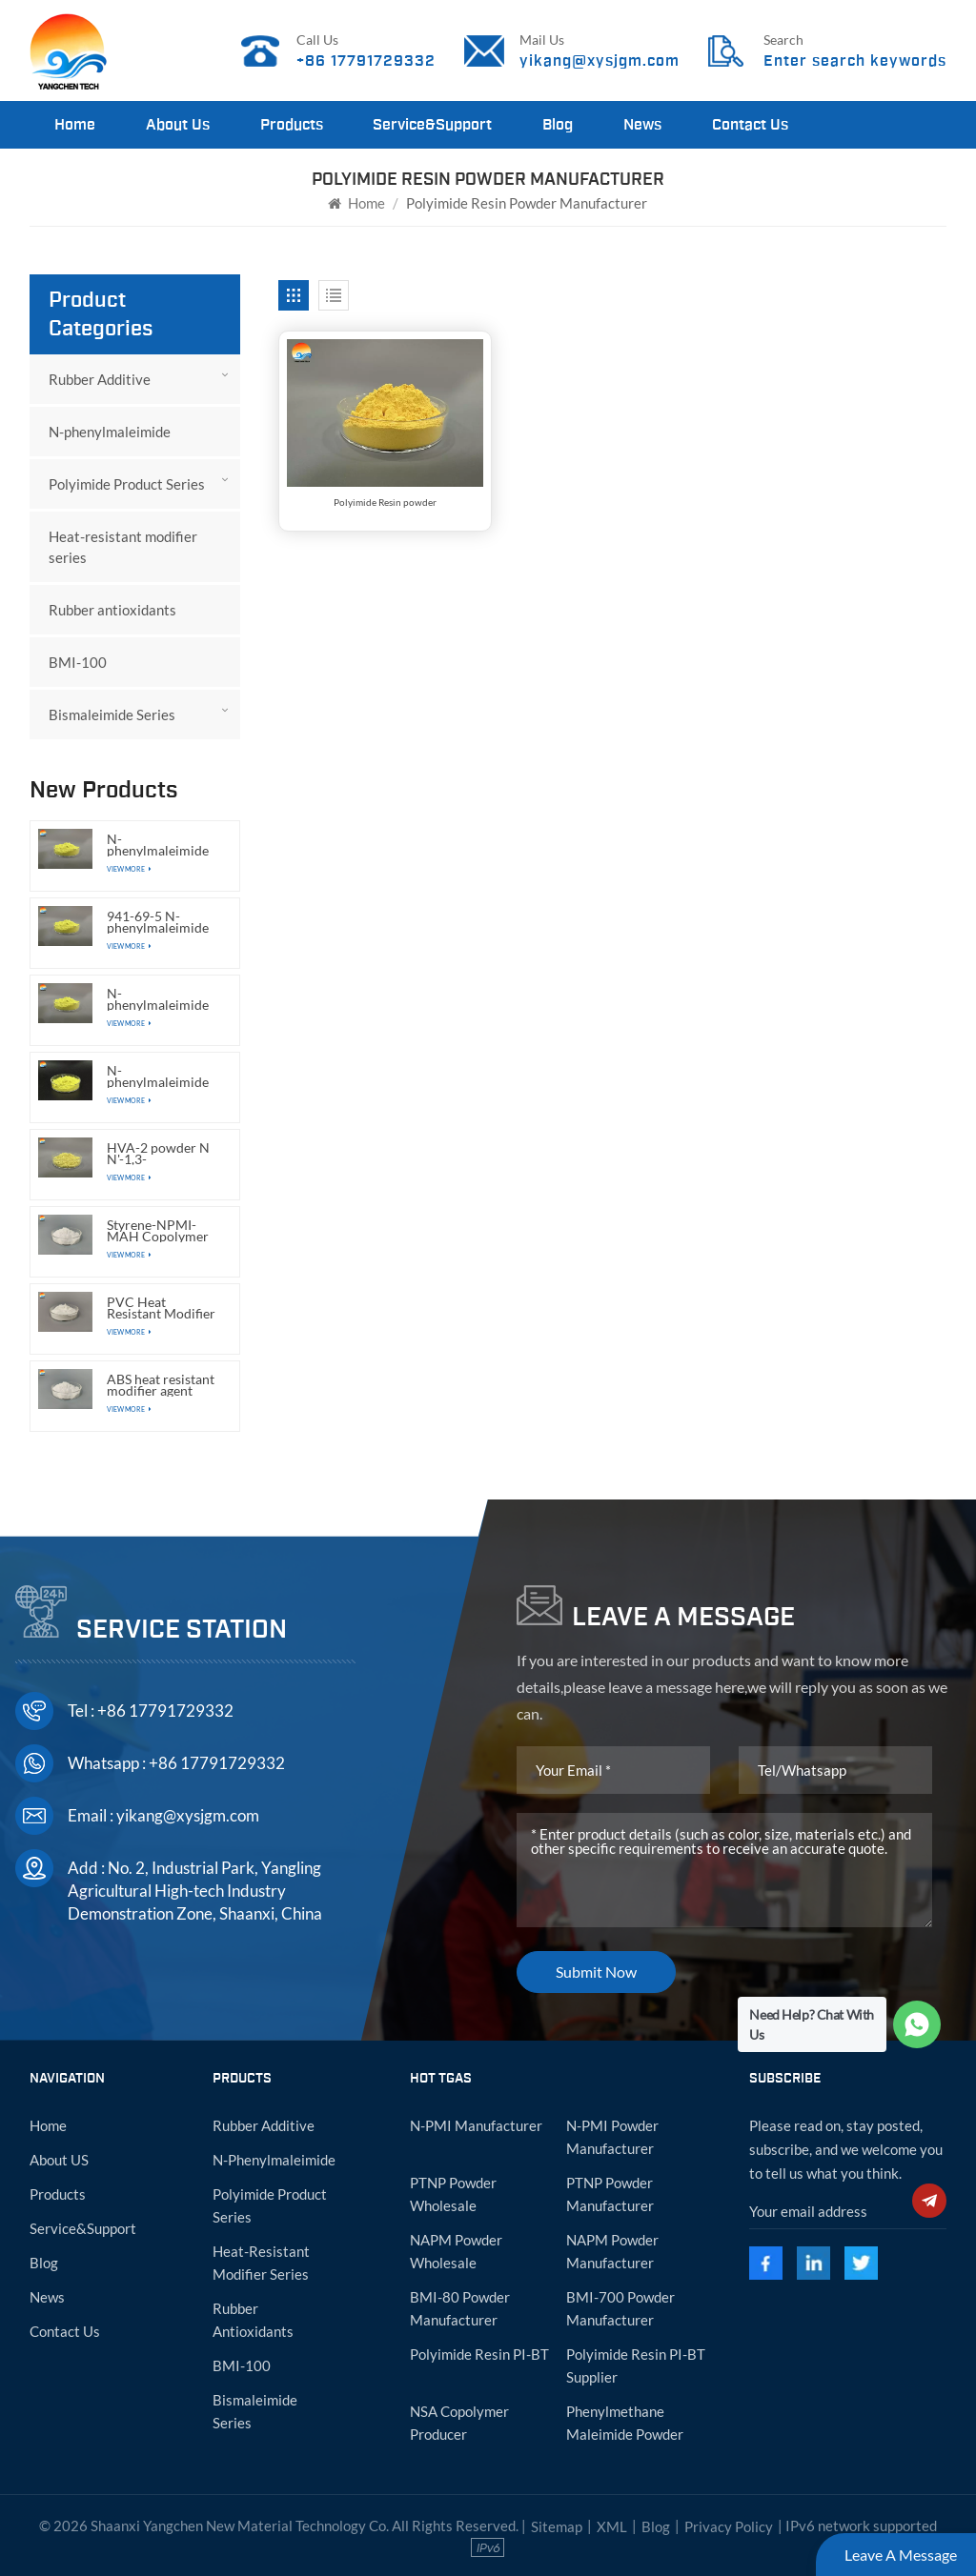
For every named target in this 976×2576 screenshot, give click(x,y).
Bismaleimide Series (112, 714)
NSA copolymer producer (459, 2423)
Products (291, 124)
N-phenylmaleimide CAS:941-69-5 (158, 999)
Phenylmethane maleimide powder (624, 2423)
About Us (178, 124)
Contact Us (750, 124)
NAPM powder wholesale (456, 2251)
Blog (557, 124)
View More (129, 869)
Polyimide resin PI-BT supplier (635, 2365)
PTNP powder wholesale (453, 2194)
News (642, 124)
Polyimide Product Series (127, 484)
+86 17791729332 (366, 61)
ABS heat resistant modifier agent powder (160, 1385)
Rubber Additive (100, 379)
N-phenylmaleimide (110, 431)
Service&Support (432, 124)
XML (612, 2526)
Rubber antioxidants (112, 609)
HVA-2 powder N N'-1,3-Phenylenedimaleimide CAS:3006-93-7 (164, 1153)
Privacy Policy (728, 2526)
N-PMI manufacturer (476, 2125)
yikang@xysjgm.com (599, 61)
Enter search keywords (854, 61)
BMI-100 (78, 662)
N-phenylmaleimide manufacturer (158, 845)
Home (74, 124)
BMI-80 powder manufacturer (460, 2308)
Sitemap (556, 2526)
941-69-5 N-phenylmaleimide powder (158, 922)
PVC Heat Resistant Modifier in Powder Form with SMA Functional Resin (161, 1308)
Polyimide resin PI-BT (479, 2354)
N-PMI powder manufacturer (612, 2137)
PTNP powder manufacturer (610, 2194)
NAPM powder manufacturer (612, 2251)
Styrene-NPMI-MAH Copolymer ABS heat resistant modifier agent (160, 1230)
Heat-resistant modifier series (123, 547)
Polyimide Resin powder (385, 502)
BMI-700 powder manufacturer (620, 2308)
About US (59, 2159)
